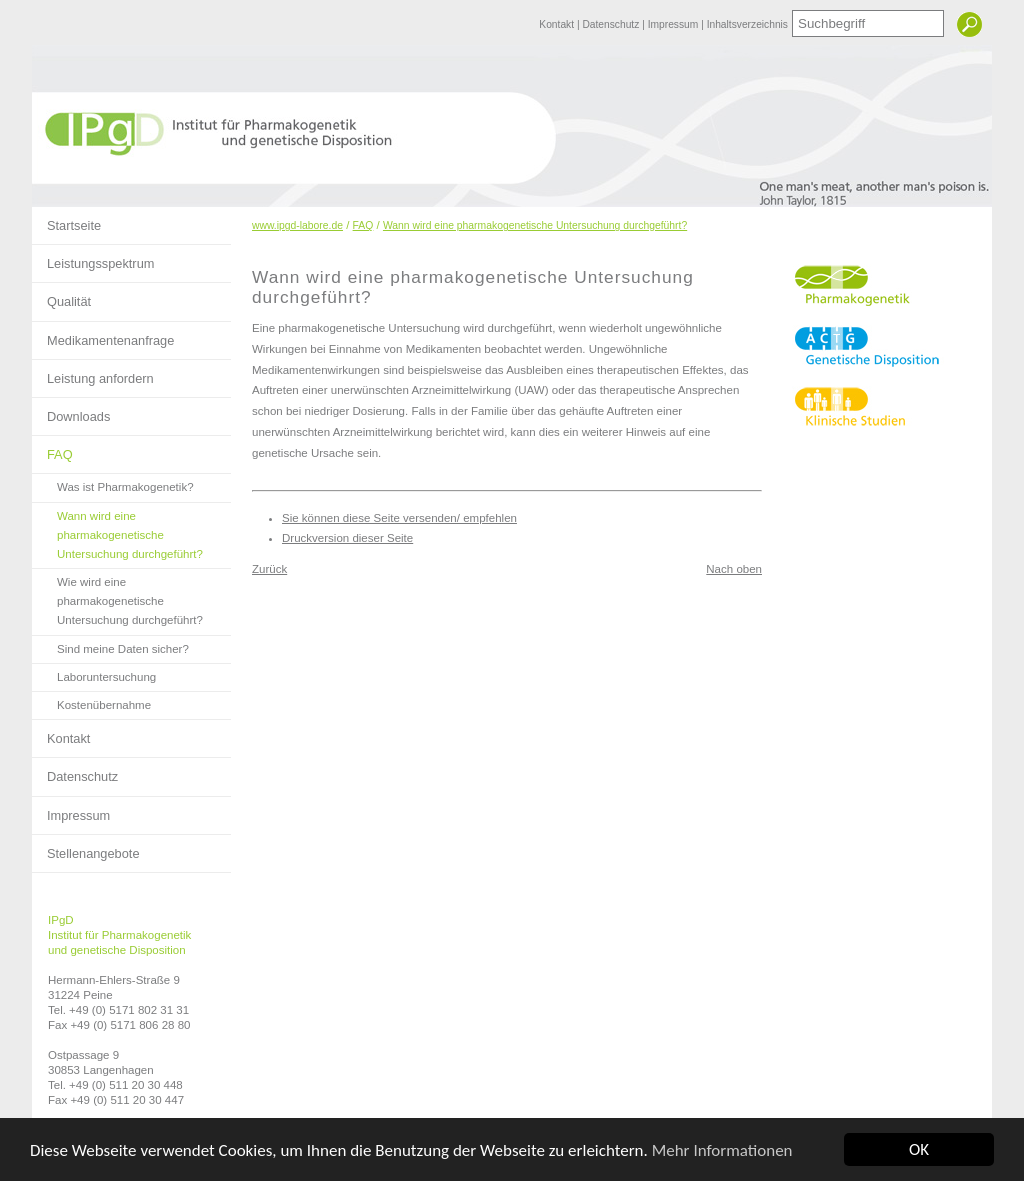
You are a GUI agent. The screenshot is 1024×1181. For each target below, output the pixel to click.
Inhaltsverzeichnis (747, 24)
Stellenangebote (86, 848)
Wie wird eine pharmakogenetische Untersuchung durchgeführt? (117, 597)
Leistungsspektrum (93, 258)
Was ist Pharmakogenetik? (113, 483)
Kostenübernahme (91, 701)
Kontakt (558, 24)
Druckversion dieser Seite (347, 538)
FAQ (52, 449)
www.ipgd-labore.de (297, 225)
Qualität (61, 296)
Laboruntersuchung (94, 673)
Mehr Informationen (722, 1150)
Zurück (269, 569)
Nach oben (734, 569)
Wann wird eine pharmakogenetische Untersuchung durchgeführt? (117, 531)
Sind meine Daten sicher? (110, 645)
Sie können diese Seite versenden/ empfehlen (399, 518)
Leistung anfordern (93, 373)
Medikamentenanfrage (103, 335)
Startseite (66, 220)
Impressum (674, 24)
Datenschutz (612, 24)
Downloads (71, 411)
